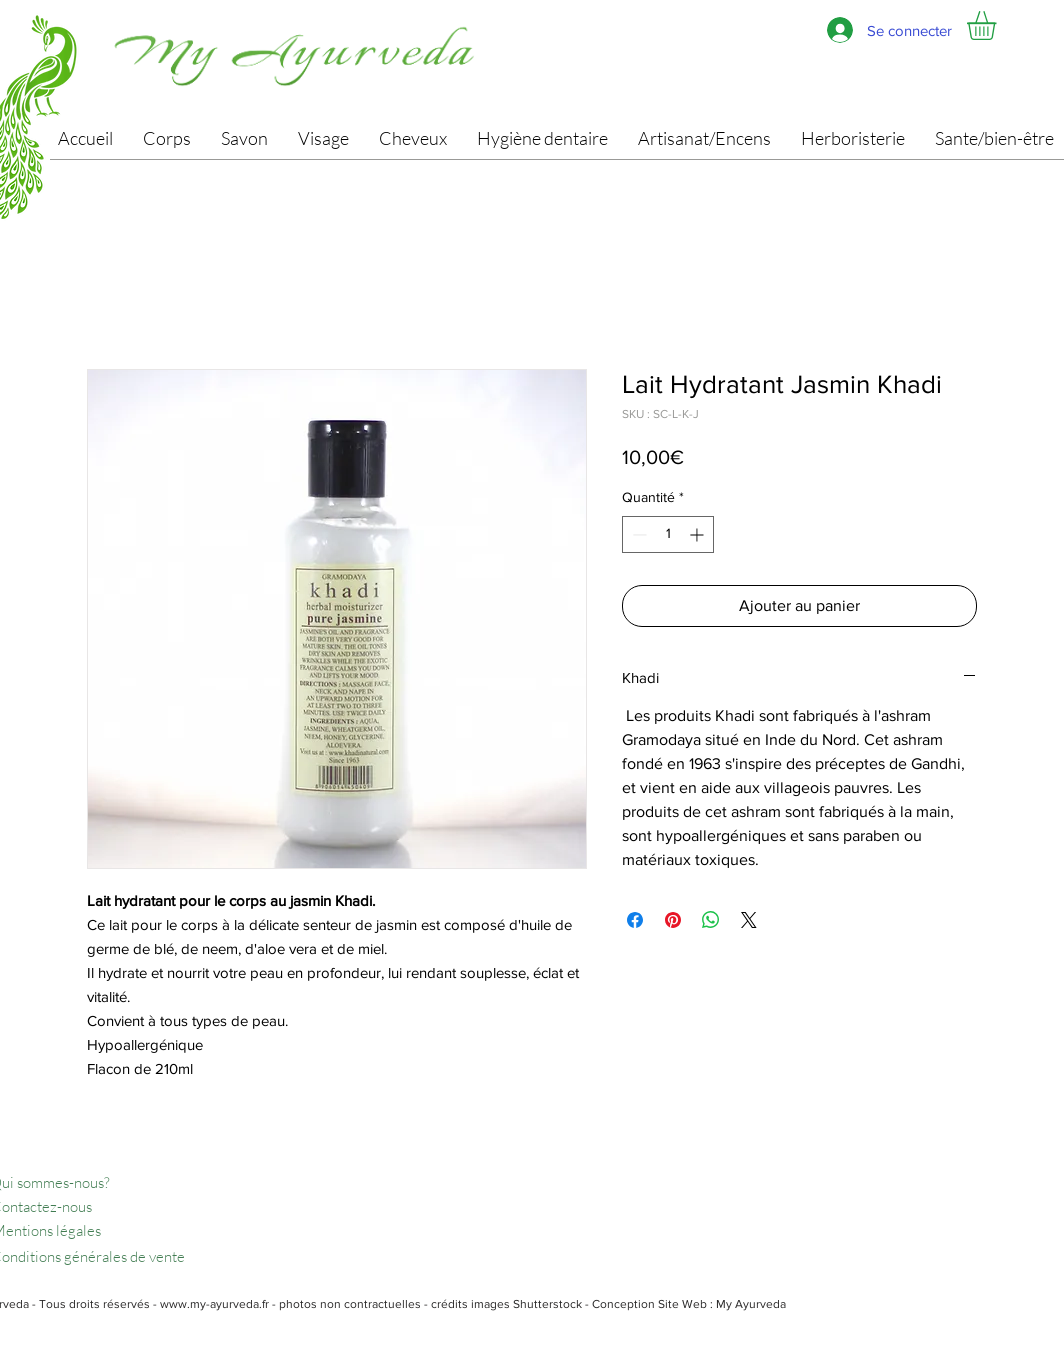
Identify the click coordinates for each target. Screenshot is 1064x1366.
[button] (998, 25)
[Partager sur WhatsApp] (711, 920)
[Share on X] (749, 920)
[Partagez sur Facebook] (635, 920)
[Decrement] (637, 534)
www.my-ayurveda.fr (214, 1304)
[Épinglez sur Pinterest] (673, 920)
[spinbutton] (668, 534)
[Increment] (698, 534)
